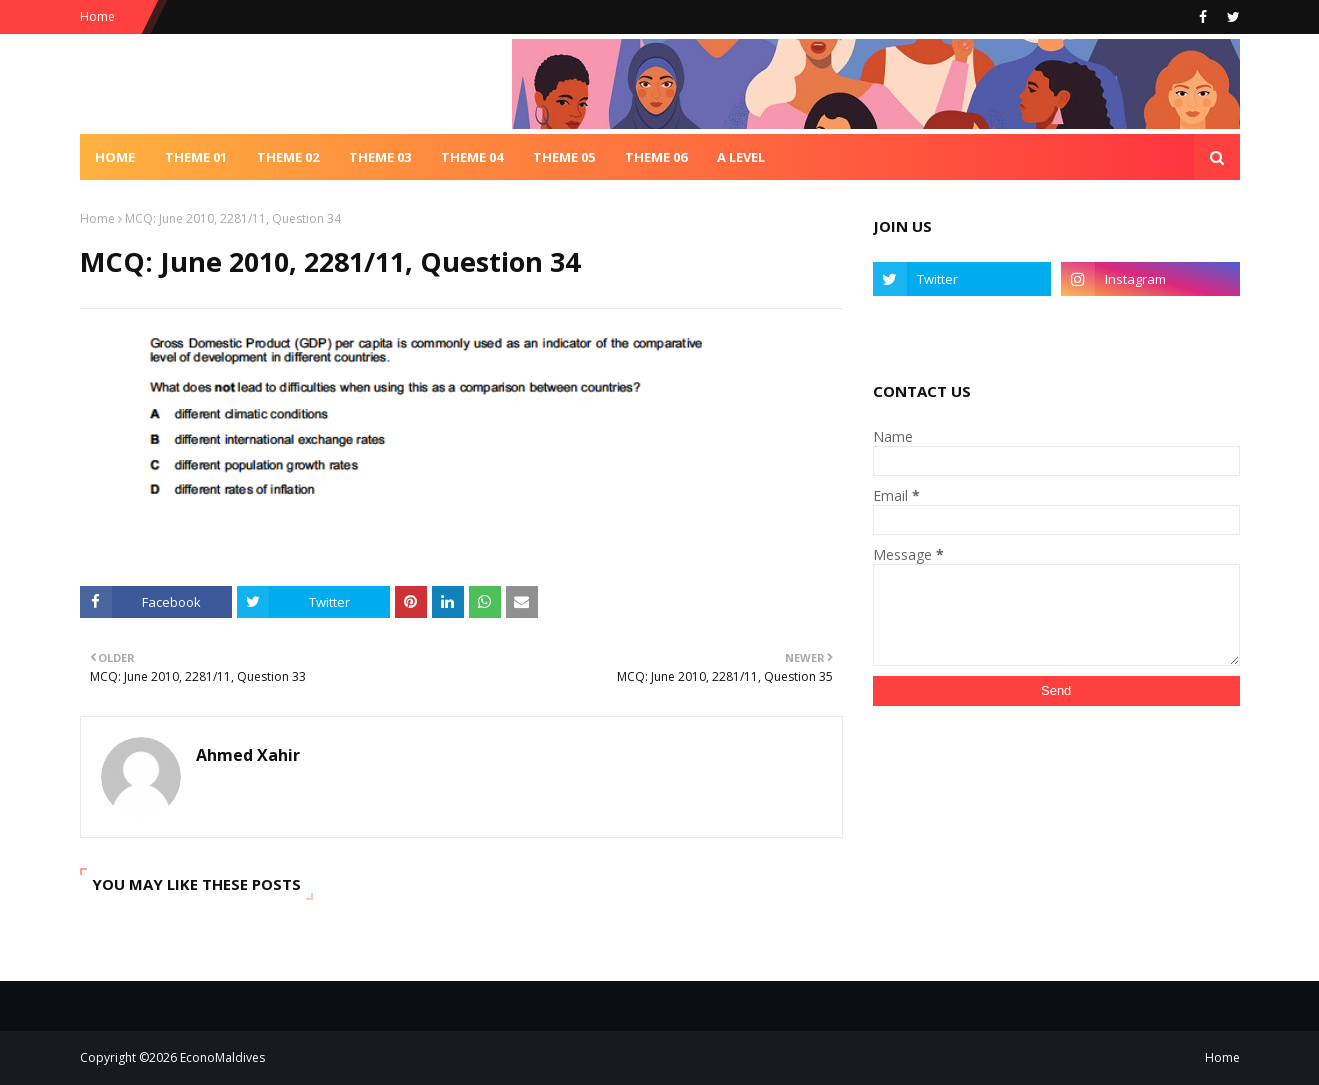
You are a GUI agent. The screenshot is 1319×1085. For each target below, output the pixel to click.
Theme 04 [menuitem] (472, 157)
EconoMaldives (222, 1057)
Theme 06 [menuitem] (656, 157)
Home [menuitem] (115, 157)
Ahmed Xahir (248, 755)
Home (97, 16)
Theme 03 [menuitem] (380, 157)
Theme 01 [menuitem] (196, 157)
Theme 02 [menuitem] (288, 157)
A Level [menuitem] (741, 157)
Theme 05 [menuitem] (564, 157)
